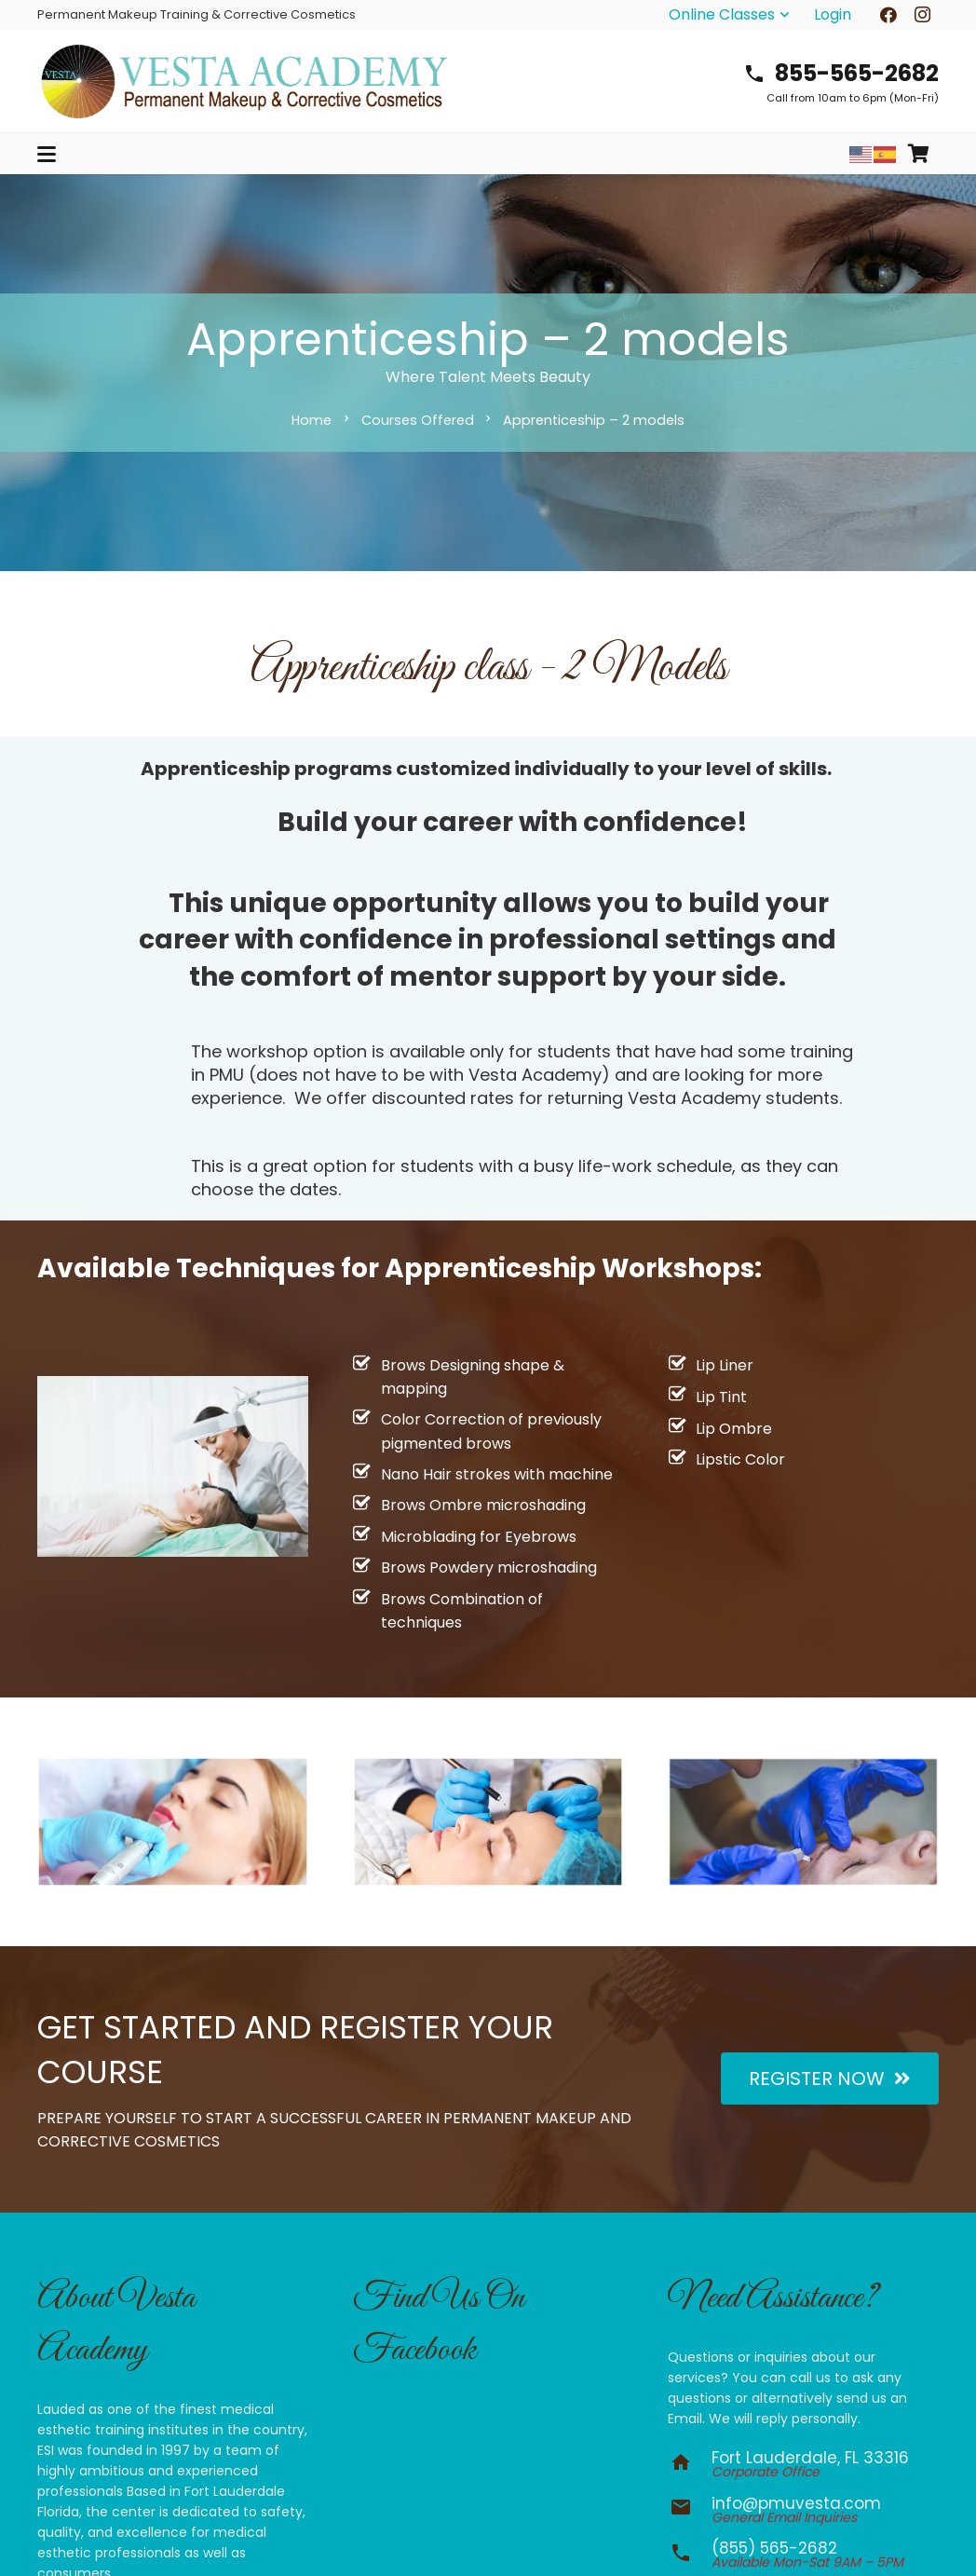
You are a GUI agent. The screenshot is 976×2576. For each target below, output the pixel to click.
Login (832, 14)
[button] (730, 15)
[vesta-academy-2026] (244, 81)
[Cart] (918, 154)
